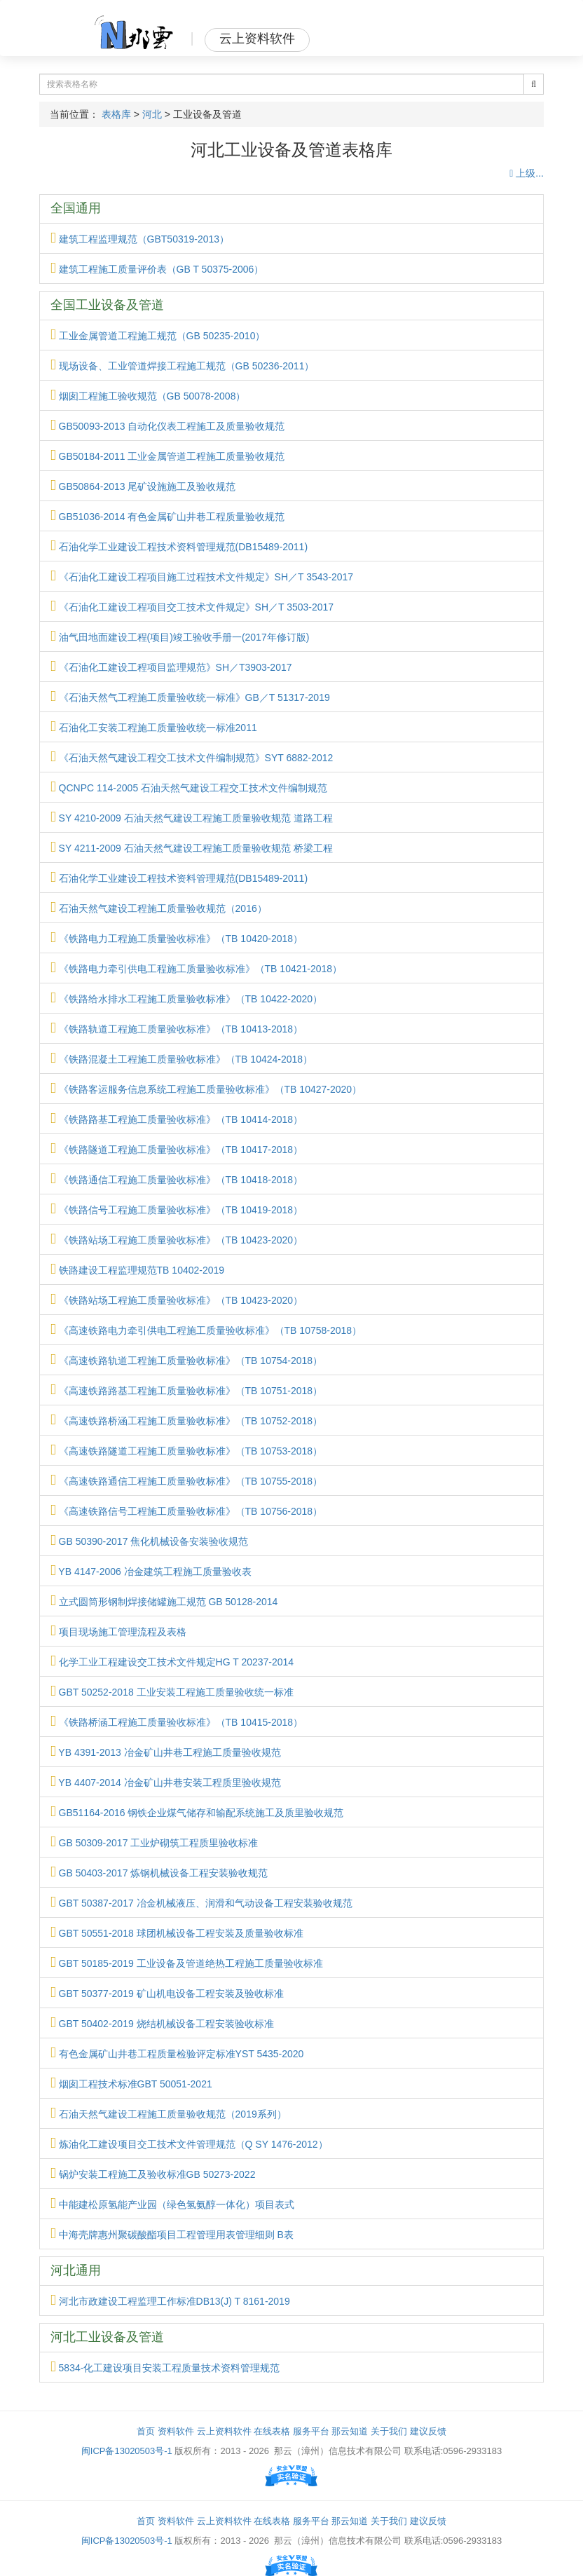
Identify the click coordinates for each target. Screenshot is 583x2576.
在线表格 (272, 2431)
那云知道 (349, 2431)
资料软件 (176, 2431)
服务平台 (311, 2431)
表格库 (116, 114)
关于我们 (389, 2431)
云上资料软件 (224, 2431)
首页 (146, 2431)
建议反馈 (428, 2431)
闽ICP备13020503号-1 (126, 2451)
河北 (152, 114)
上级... (526, 173)
